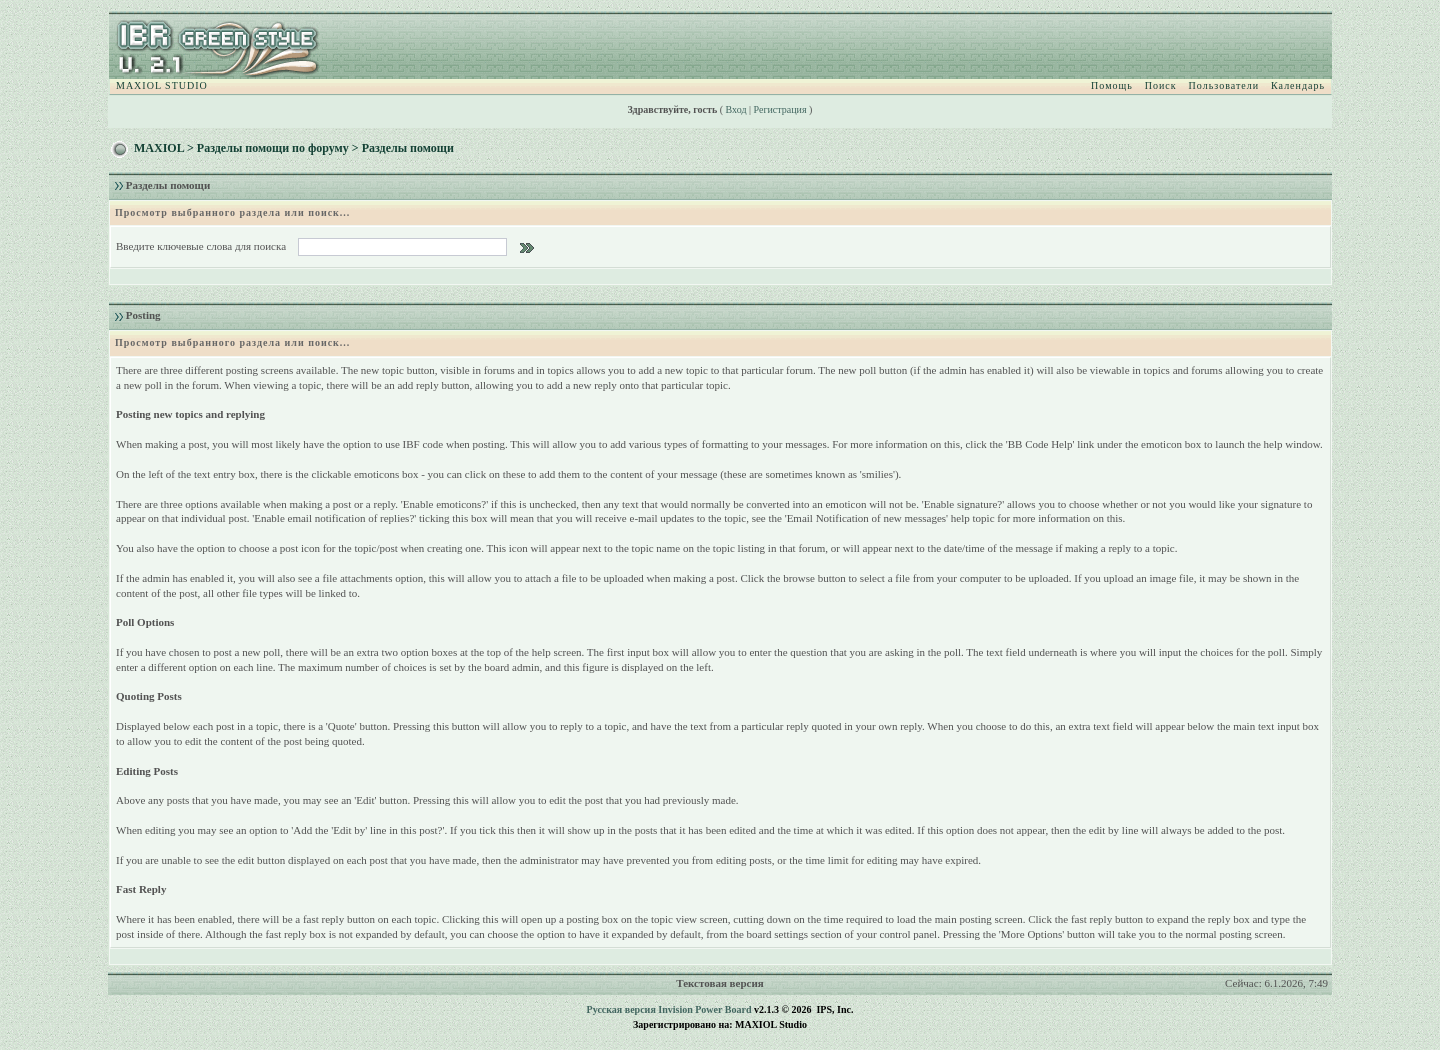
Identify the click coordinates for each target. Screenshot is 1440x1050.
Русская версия (621, 1009)
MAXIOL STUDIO (162, 85)
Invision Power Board (704, 1009)
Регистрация (780, 109)
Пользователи (1224, 85)
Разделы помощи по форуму (273, 148)
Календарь (1298, 85)
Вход (736, 109)
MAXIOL (159, 148)
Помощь (1112, 85)
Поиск (1161, 85)
